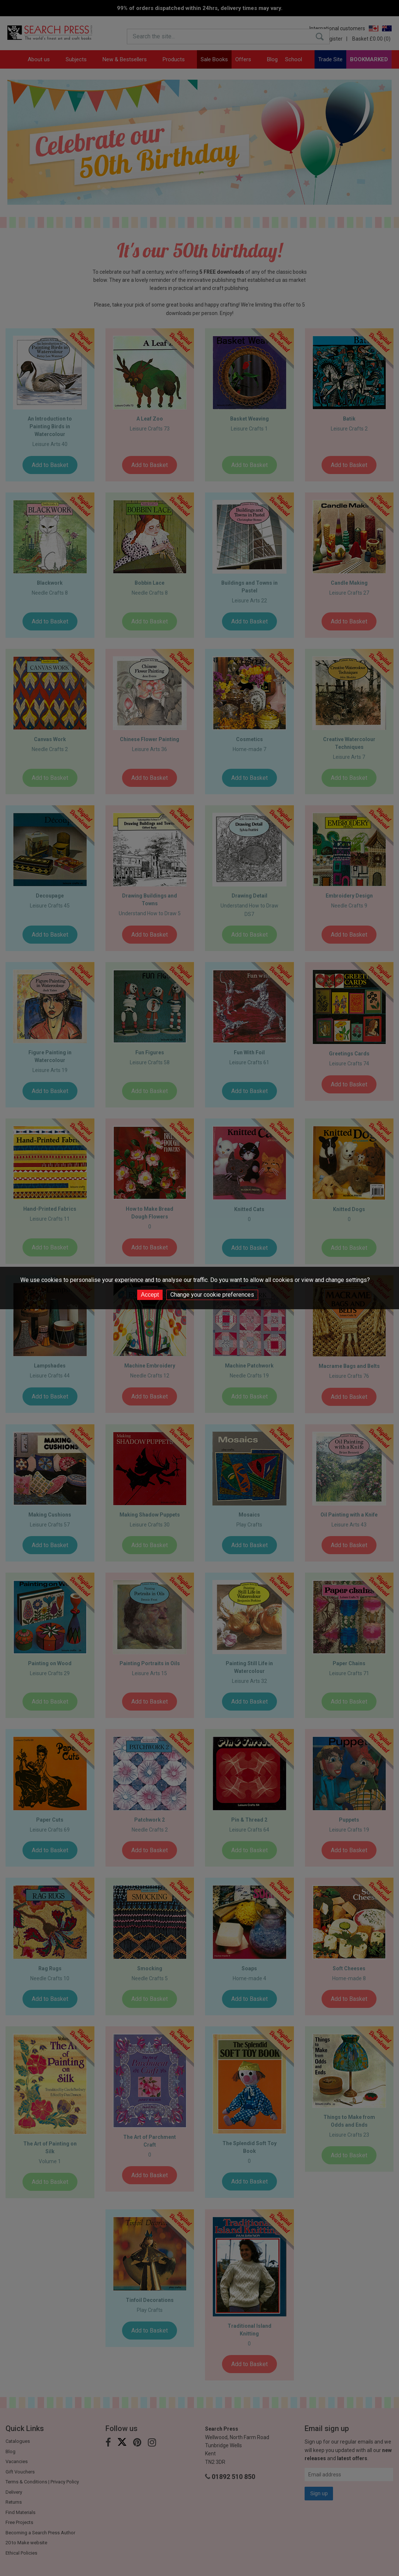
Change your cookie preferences (212, 1294)
